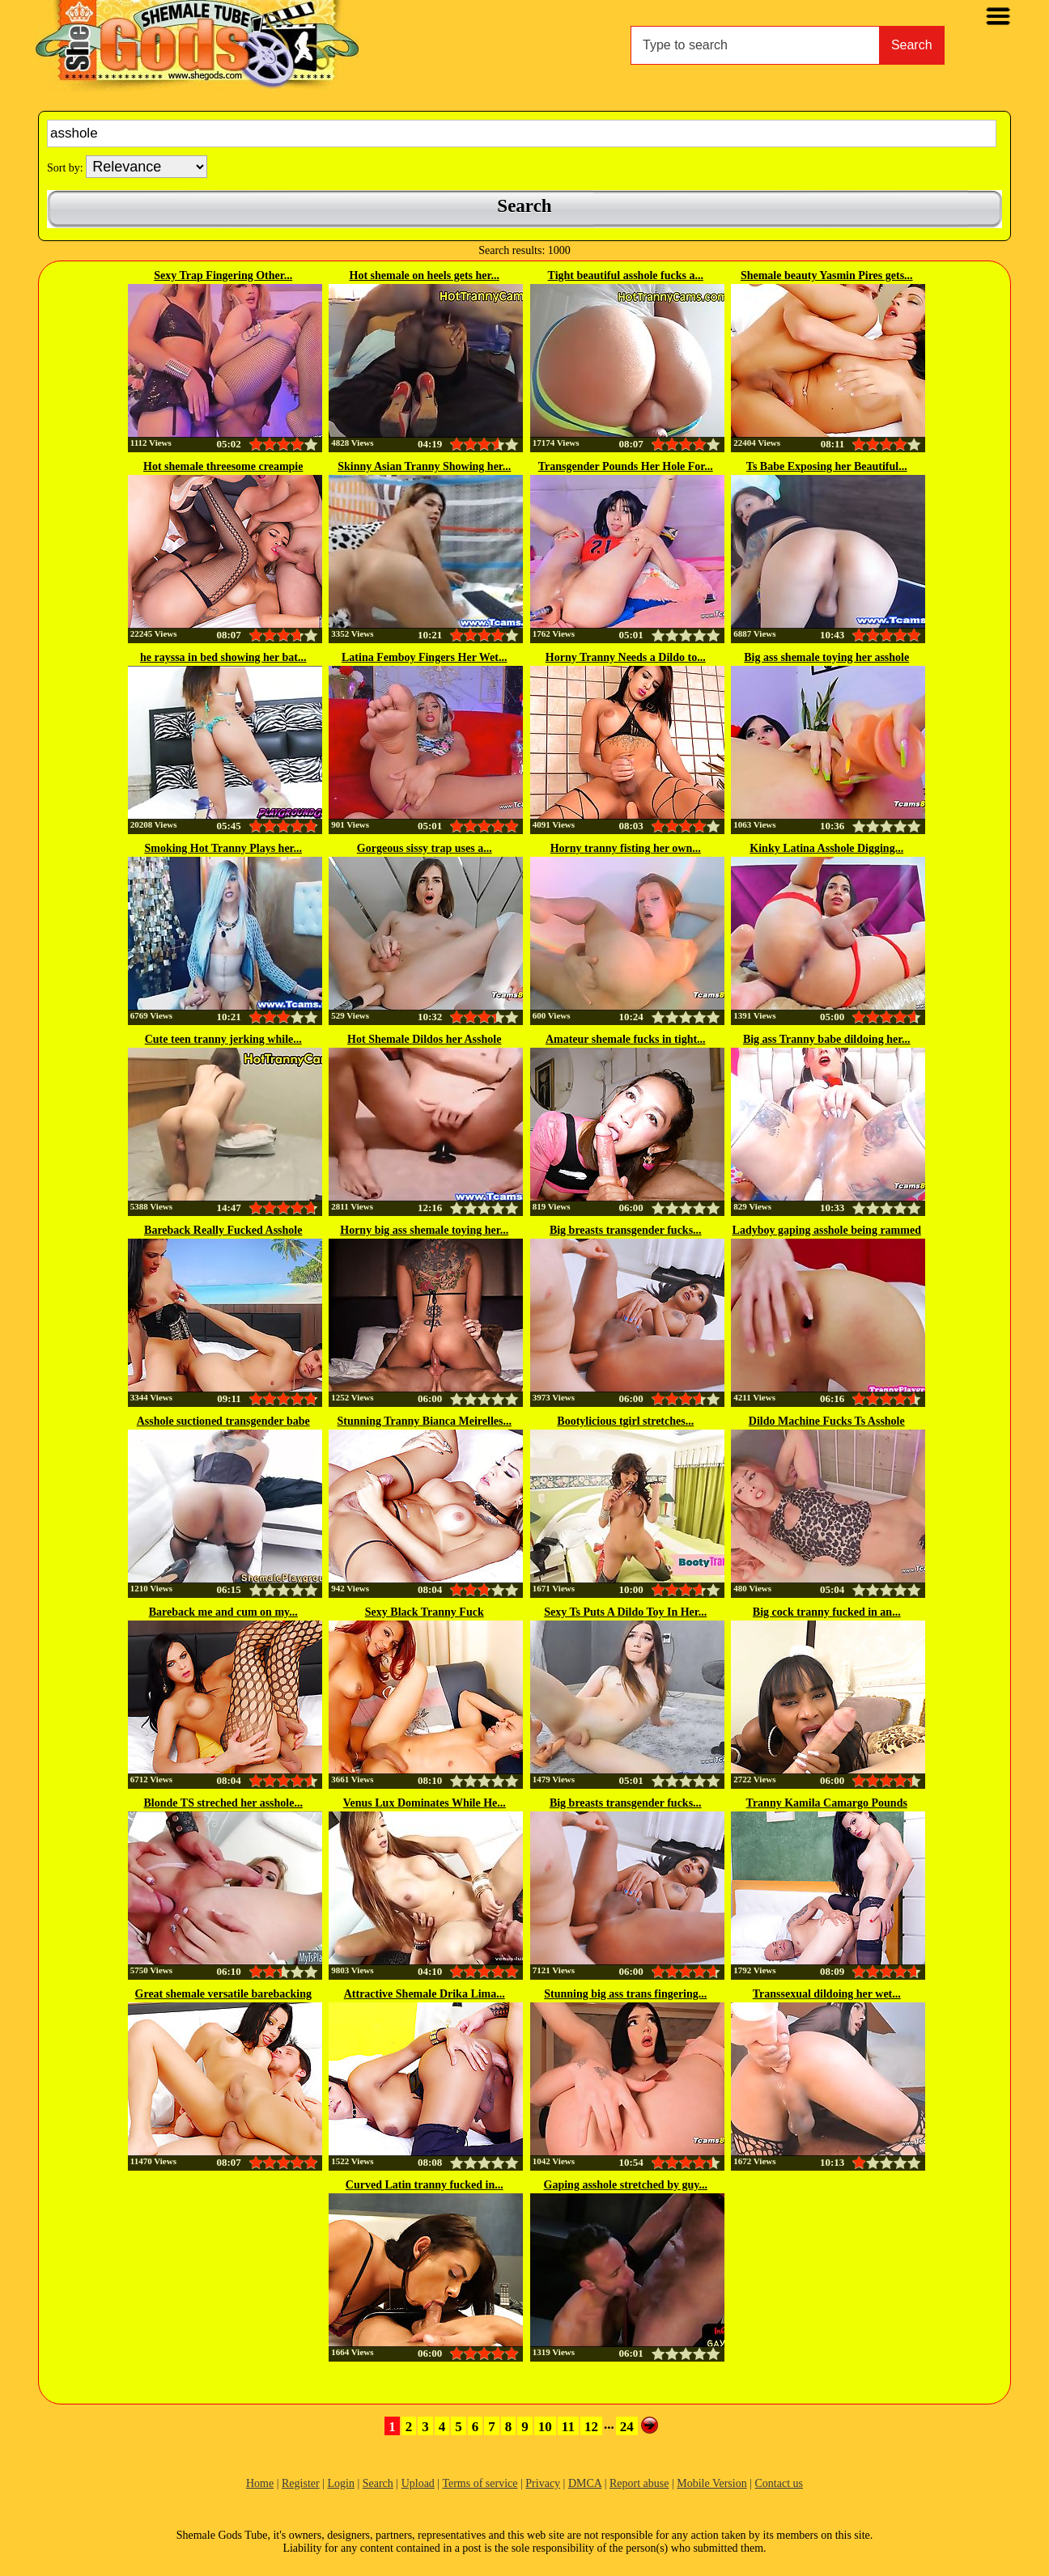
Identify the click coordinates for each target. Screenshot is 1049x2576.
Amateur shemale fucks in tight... (626, 1039)
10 (545, 2426)
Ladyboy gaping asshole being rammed (827, 1230)
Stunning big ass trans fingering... (625, 1994)
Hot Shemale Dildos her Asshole (424, 1039)
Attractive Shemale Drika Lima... (424, 1994)
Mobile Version (711, 2483)
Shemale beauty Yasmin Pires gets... (827, 275)
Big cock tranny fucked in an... (827, 1612)
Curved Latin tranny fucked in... (424, 2185)
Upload (418, 2483)
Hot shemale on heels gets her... (424, 275)
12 (591, 2426)
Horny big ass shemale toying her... (424, 1230)
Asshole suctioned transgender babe (223, 1421)
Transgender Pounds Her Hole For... (625, 466)
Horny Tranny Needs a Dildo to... (626, 657)
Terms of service (479, 2483)
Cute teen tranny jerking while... (223, 1039)
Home (260, 2483)
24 (627, 2426)
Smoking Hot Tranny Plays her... (223, 848)
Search (911, 45)
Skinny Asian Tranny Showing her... (424, 466)
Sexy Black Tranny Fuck (424, 1612)
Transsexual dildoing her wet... (827, 1994)
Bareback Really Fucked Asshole (223, 1230)
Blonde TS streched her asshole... (223, 1803)
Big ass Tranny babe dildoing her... (827, 1039)
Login (340, 2483)
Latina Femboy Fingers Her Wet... (424, 657)
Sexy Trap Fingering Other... (223, 275)
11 (568, 2426)
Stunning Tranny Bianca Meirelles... (425, 1421)
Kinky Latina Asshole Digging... (826, 848)
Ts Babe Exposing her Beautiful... (826, 466)
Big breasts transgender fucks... (626, 1230)
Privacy (542, 2483)
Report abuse (639, 2483)
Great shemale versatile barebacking (223, 1994)
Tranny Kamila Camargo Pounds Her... (826, 1804)
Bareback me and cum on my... (223, 1612)
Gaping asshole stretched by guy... (625, 2185)
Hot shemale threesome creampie (223, 466)
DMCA (584, 2483)
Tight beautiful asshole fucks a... (625, 275)
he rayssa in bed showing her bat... (223, 657)
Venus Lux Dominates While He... (424, 1803)
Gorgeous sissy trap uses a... (424, 848)
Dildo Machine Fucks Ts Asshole (827, 1421)
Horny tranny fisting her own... (625, 848)
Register (301, 2483)
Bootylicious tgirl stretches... (625, 1421)
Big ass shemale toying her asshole (826, 657)
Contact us (779, 2483)
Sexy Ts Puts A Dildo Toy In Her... (625, 1612)
